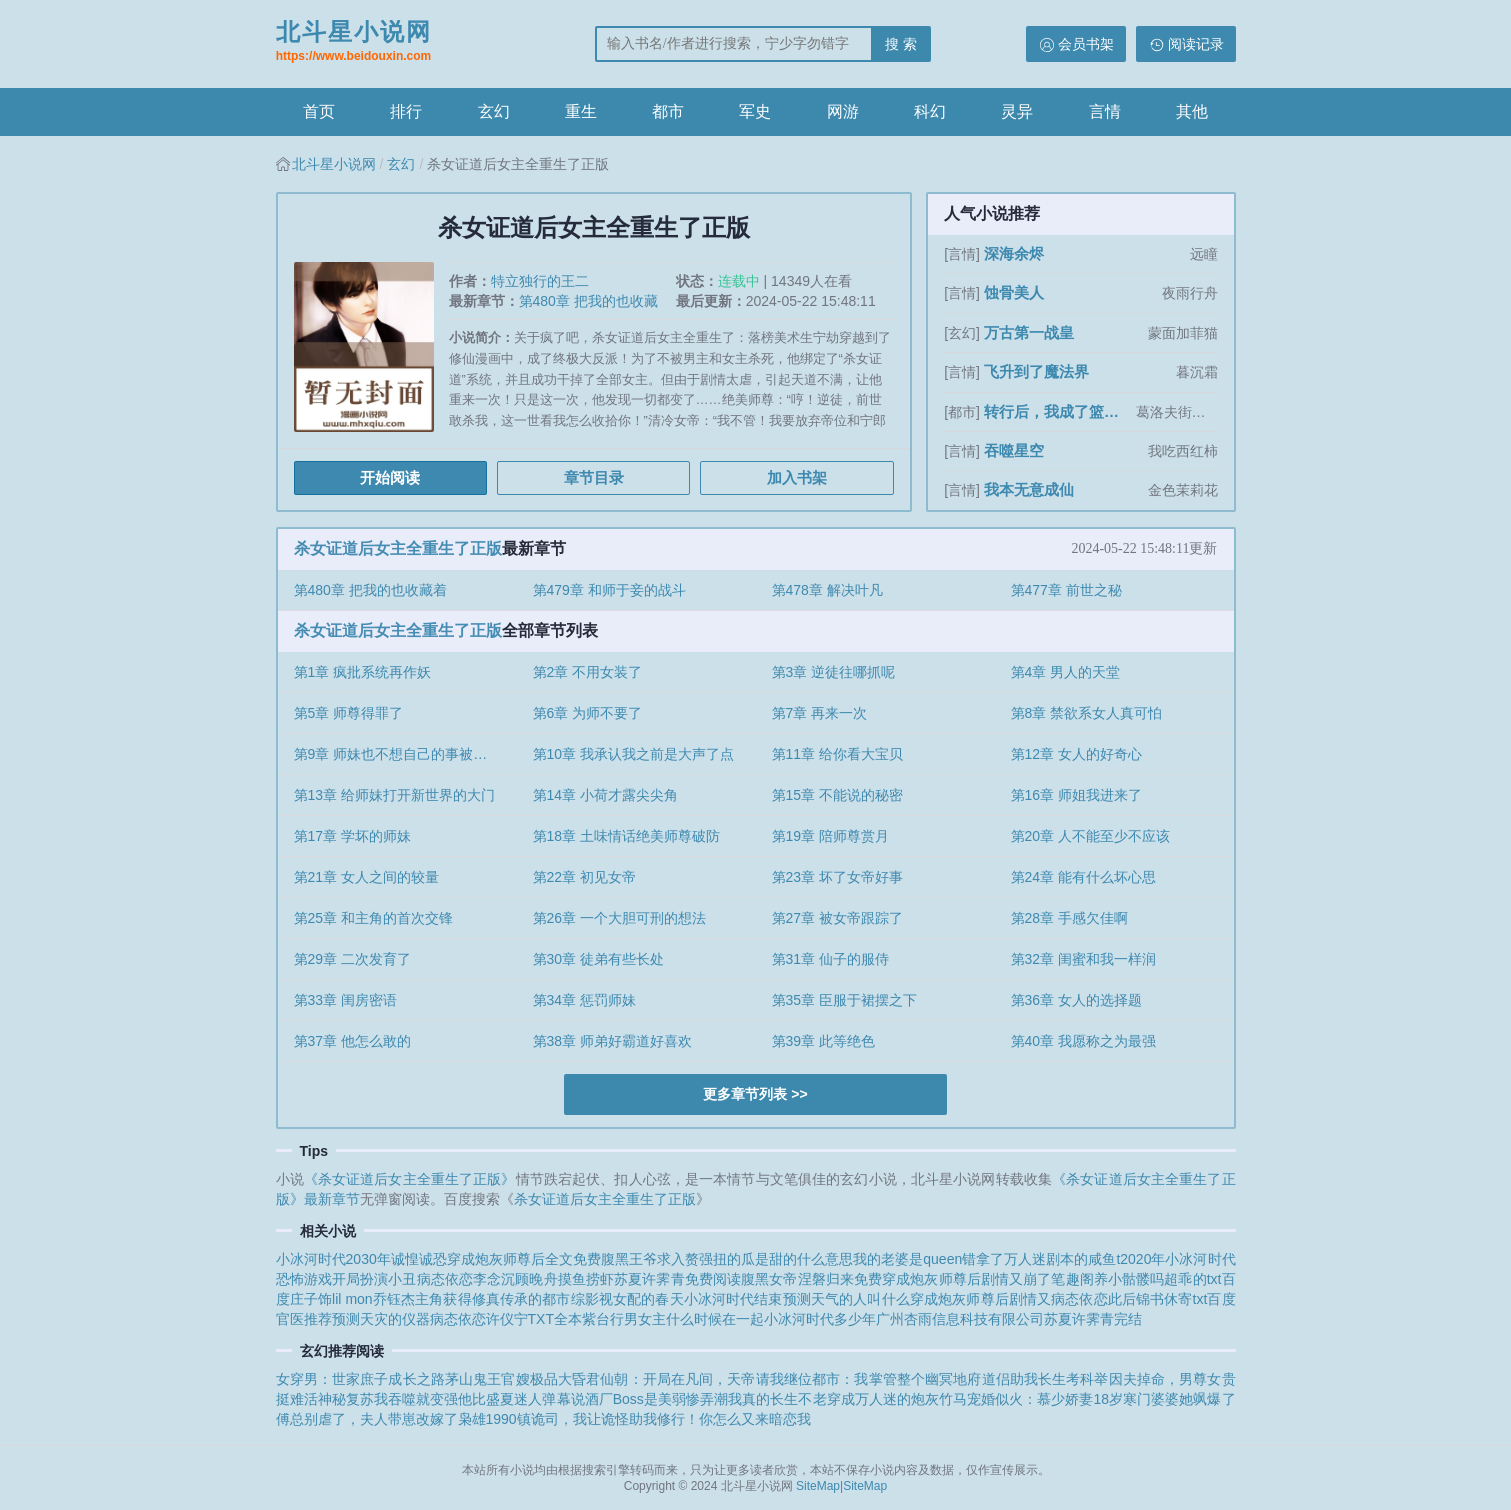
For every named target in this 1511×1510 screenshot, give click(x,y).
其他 (1192, 111)
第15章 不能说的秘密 (837, 795)
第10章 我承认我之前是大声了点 (633, 754)
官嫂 (515, 1379)
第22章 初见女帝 (584, 877)
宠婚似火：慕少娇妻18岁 (1045, 1399)
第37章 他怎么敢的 (352, 1041)
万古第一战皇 (1029, 332)
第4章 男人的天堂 (1066, 672)
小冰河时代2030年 (333, 1259)
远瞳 (1204, 254)
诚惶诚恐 (419, 1259)
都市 (668, 111)
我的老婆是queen (907, 1259)
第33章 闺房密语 (345, 1000)
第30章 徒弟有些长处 (598, 959)
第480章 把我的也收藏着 (370, 590)
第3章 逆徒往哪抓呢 (834, 672)
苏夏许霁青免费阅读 (677, 1279)
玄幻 (494, 111)
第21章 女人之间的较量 (366, 877)
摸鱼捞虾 (586, 1279)
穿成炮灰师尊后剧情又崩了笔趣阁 (988, 1279)
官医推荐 (304, 1319)
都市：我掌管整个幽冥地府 (896, 1379)
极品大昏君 (565, 1379)
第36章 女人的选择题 (1076, 1000)
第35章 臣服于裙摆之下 (844, 1000)
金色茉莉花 (1183, 490)
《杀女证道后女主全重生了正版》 (410, 1179)
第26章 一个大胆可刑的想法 (619, 918)
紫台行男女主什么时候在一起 (673, 1319)
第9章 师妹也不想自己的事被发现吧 (405, 754)
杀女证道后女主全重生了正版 (398, 548)
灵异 (1017, 111)
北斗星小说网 (354, 43)
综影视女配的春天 (627, 1299)
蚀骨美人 (1014, 292)
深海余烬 (1014, 253)
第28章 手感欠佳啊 (1069, 918)
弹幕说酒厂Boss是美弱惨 (621, 1399)
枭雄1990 (487, 1419)
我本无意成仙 (1029, 489)
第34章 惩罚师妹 (584, 1000)
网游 (843, 111)
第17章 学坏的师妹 (352, 836)
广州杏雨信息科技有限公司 (960, 1319)
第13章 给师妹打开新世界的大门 (394, 795)
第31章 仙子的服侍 (830, 959)
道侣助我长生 (1024, 1379)
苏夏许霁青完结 (1093, 1319)
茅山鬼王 (473, 1379)
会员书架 (1086, 44)
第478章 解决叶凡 (827, 590)
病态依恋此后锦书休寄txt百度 (1143, 1299)
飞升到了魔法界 (1036, 371)
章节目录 (594, 477)
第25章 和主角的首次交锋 (373, 918)
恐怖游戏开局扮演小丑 (346, 1279)
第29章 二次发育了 (352, 959)
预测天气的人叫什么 (846, 1299)
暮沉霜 (1197, 372)
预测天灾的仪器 (381, 1319)
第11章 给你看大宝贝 (837, 754)
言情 (1105, 111)
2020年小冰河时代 (1177, 1259)
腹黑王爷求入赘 (650, 1259)
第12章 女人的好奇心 (1076, 754)
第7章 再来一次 (820, 713)
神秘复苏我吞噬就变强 (388, 1399)
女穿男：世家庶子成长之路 (360, 1379)
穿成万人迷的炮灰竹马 (897, 1399)
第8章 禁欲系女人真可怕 (1087, 713)
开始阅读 (390, 477)
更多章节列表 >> (755, 1094)
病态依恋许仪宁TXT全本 (506, 1319)
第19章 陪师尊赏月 (830, 836)
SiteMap (818, 1486)
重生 (581, 111)
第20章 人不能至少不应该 (1090, 836)
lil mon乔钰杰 (373, 1299)
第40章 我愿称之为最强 (1083, 1041)
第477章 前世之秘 (1066, 590)
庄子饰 (311, 1299)
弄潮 (714, 1399)
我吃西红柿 (1183, 451)
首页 (319, 111)
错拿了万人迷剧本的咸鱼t (1041, 1259)
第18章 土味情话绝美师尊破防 (626, 836)
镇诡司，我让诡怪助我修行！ (608, 1419)
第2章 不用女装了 (588, 672)
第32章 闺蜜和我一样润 (1083, 959)
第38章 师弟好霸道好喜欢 (612, 1041)
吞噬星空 (1014, 450)
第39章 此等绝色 (823, 1041)
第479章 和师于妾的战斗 (609, 590)
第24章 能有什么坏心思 (1083, 877)
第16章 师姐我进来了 (1076, 795)
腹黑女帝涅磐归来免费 (811, 1279)
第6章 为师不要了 (588, 713)
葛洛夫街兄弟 (1177, 412)
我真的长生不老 (777, 1399)
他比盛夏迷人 (500, 1399)
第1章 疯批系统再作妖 (363, 672)
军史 (755, 111)
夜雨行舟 (1190, 293)
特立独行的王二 (540, 281)
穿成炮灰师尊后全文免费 (524, 1259)
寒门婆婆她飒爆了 (1179, 1399)
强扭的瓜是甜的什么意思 (776, 1259)
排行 (406, 111)
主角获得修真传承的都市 (492, 1299)
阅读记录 (1196, 44)
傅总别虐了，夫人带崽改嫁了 (367, 1419)
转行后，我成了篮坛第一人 (1058, 411)
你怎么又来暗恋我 (755, 1419)
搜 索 (901, 44)
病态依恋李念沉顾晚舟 (487, 1279)
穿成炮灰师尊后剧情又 (980, 1299)
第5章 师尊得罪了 (349, 713)
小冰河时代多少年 (820, 1319)
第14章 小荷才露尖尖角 (605, 795)
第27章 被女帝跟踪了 (837, 918)
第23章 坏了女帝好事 (837, 877)
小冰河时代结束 (733, 1299)
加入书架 (797, 477)
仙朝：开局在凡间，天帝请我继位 (706, 1379)
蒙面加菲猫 (1183, 333)
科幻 (930, 111)
